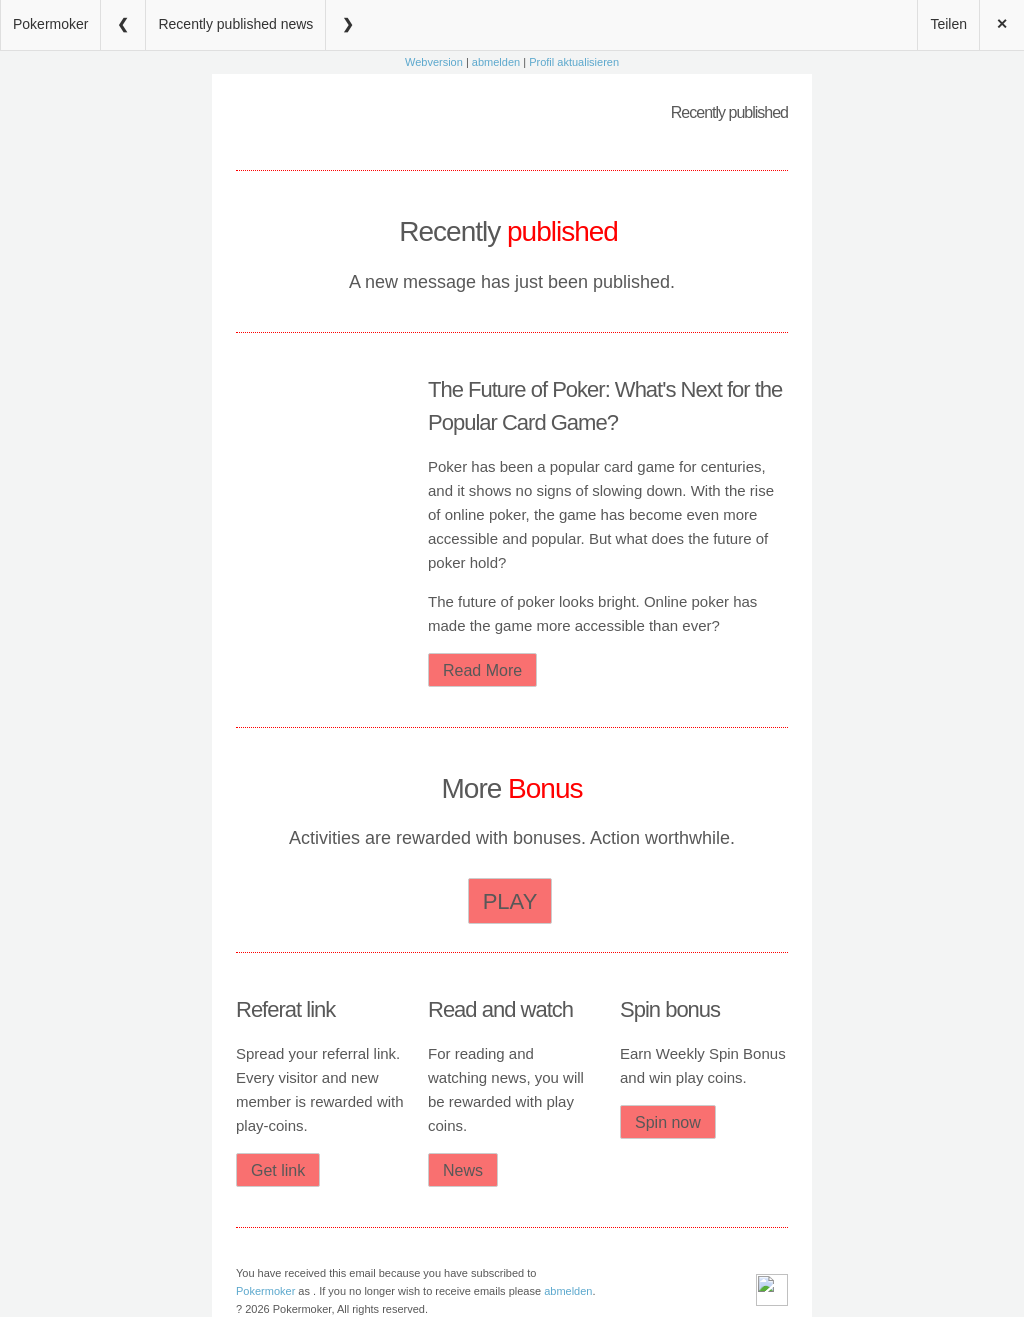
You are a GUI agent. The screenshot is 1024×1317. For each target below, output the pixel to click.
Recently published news (235, 24)
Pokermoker (50, 24)
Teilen (948, 24)
